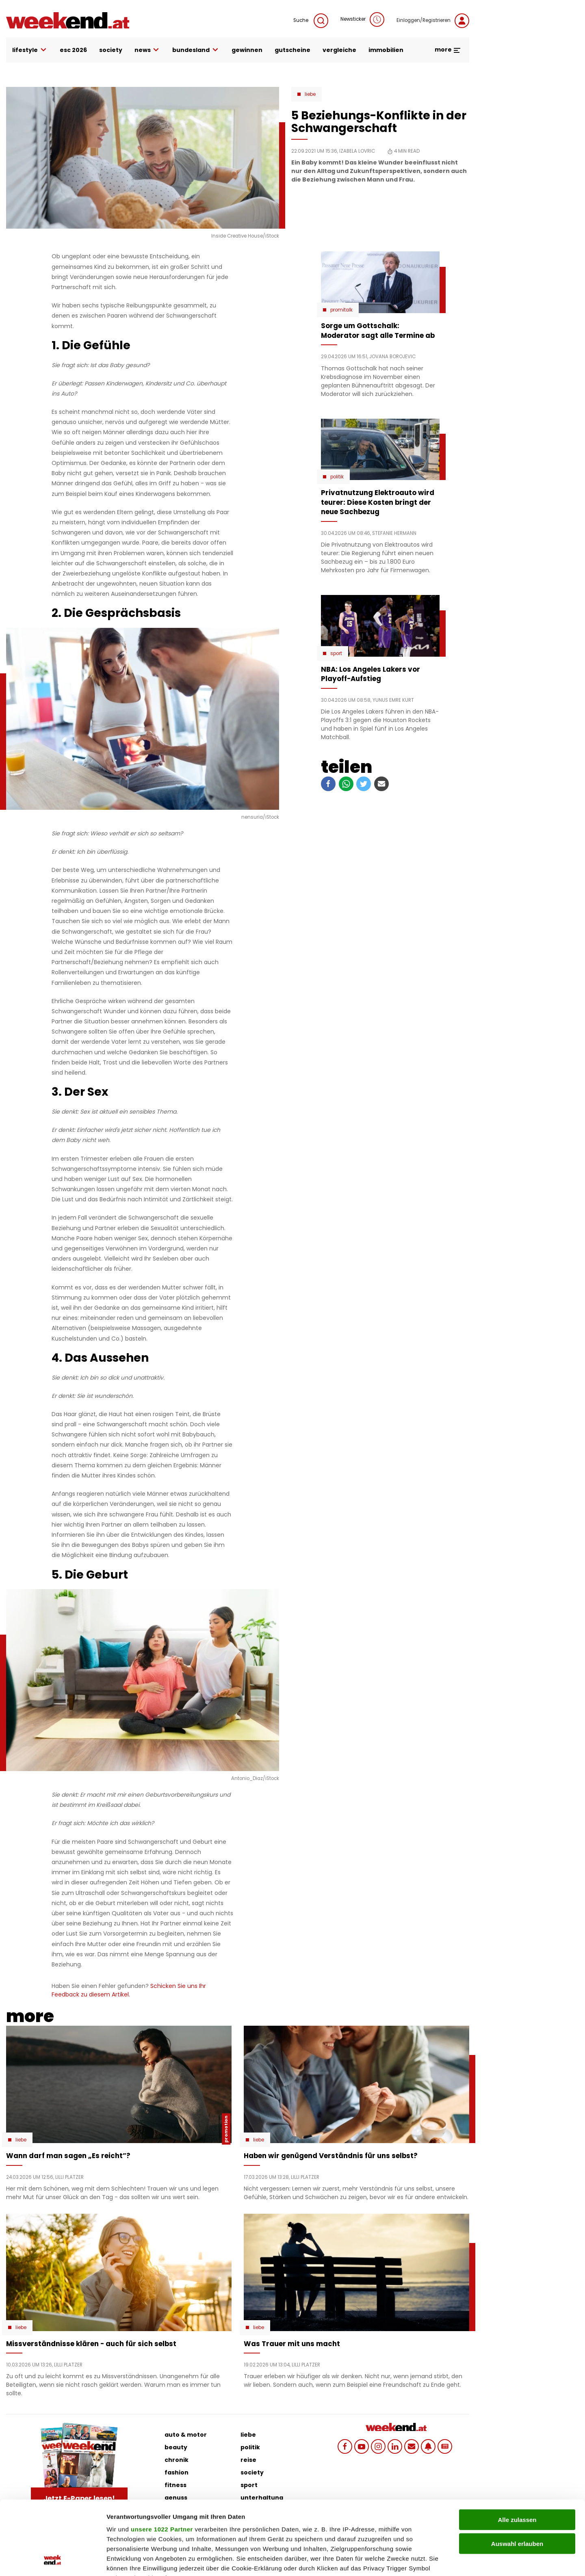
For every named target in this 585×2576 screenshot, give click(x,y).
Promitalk (341, 310)
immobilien (385, 50)
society (110, 50)
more (448, 49)
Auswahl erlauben (517, 2474)
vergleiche (339, 50)
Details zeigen (432, 2560)
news (147, 50)
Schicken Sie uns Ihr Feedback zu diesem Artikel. (129, 1990)
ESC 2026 (73, 50)
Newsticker (362, 19)
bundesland (195, 50)
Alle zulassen (517, 2450)
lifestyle (30, 50)
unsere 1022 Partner (162, 2460)
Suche (310, 20)
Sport (336, 653)
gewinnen (247, 50)
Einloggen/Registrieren (432, 20)
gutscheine (292, 50)
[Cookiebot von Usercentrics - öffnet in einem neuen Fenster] (52, 2560)
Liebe (310, 94)
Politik (337, 477)
